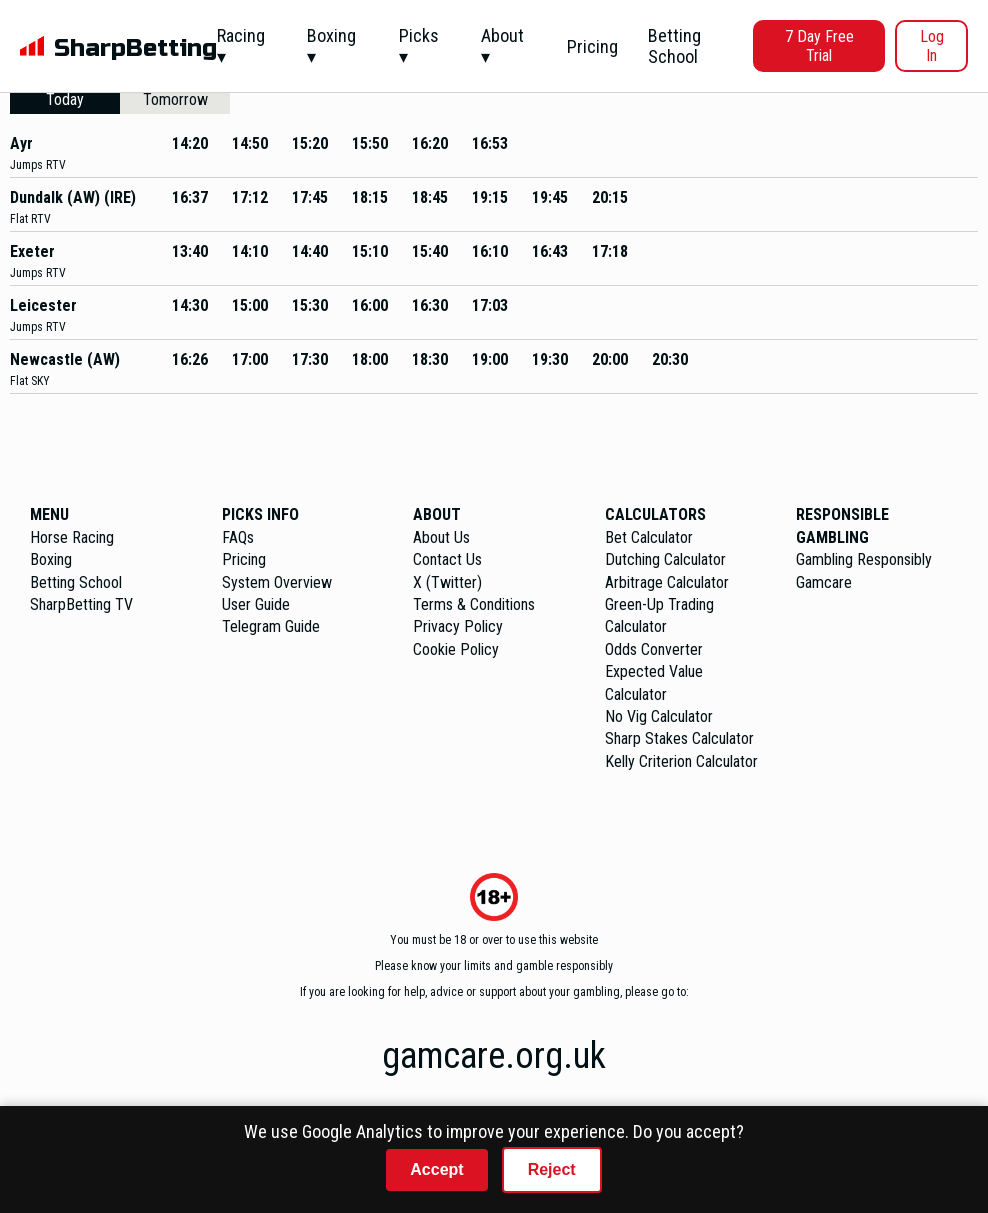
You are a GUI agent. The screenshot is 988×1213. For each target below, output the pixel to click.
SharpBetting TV (81, 604)
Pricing (592, 46)
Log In (932, 46)
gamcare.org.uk (494, 1056)
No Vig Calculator (659, 716)
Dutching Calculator (665, 559)
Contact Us (447, 559)
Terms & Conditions (474, 604)
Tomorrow (175, 99)
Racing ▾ (241, 46)
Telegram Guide (271, 626)
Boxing (51, 559)
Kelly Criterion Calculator (681, 761)
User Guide (256, 604)
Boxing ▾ (331, 46)
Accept (436, 1169)
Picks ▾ (419, 46)
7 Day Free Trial (819, 46)
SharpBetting (135, 48)
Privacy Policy (458, 626)
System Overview (277, 582)
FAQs (238, 537)
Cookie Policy (456, 649)
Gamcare (824, 582)
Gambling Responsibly (864, 559)
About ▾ (502, 46)
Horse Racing (72, 537)
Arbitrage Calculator (667, 582)
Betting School (674, 46)
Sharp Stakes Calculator (679, 738)
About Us (441, 537)
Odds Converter (654, 649)
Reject (552, 1169)
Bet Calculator (649, 537)
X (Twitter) (447, 582)
